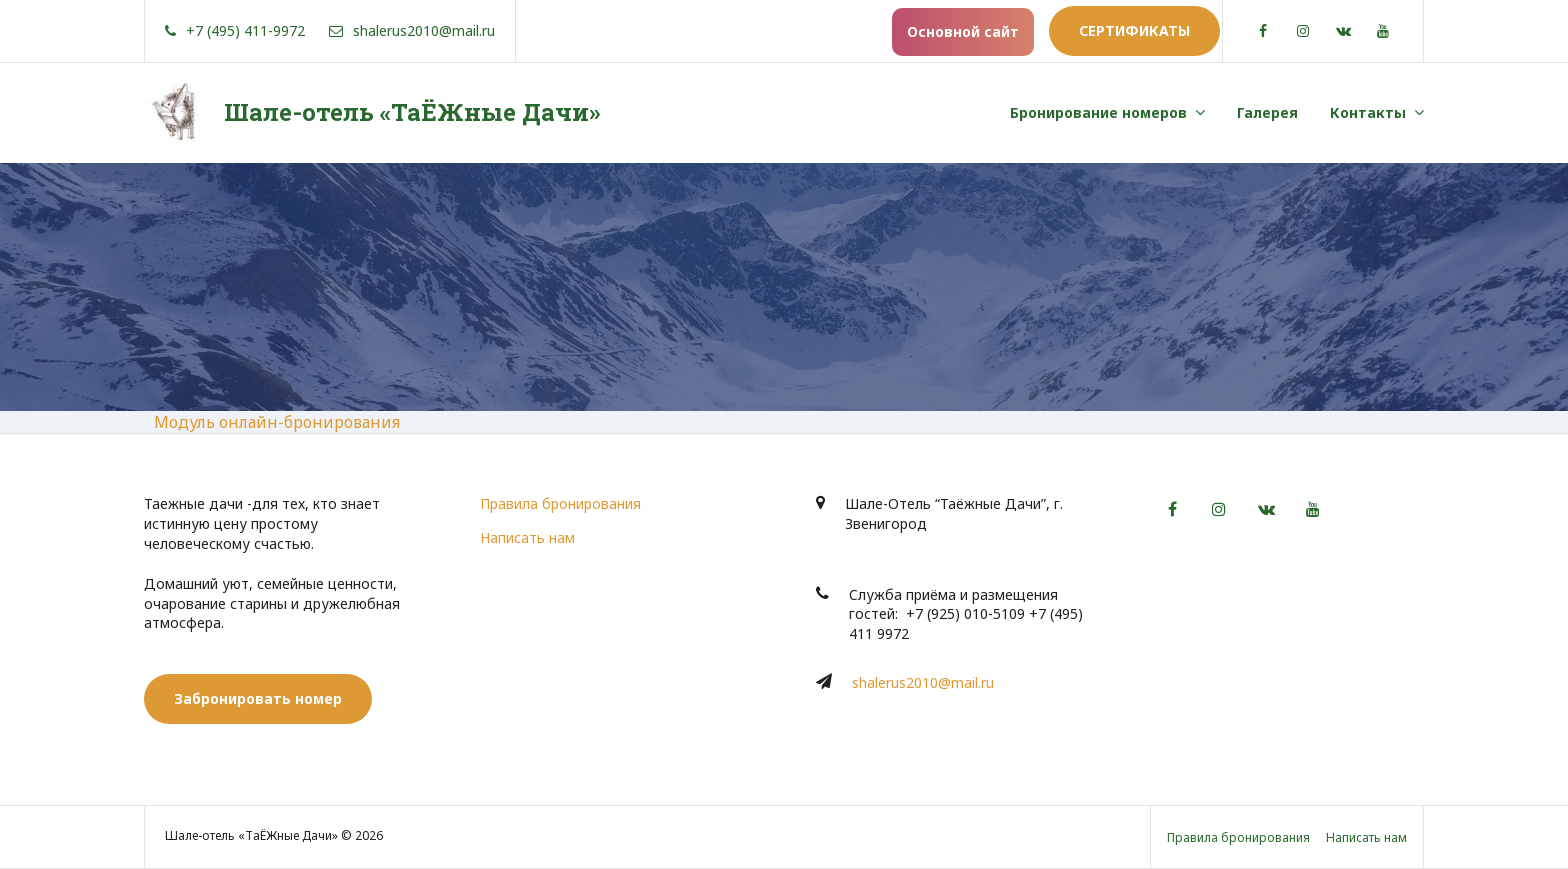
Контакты (1368, 112)
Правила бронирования (560, 503)
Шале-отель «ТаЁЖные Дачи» (412, 112)
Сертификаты (1134, 30)
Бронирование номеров (1098, 112)
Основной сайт (963, 31)
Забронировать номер (258, 698)
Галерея (1267, 112)
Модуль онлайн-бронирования (277, 422)
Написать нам (527, 537)
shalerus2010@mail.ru (923, 682)
